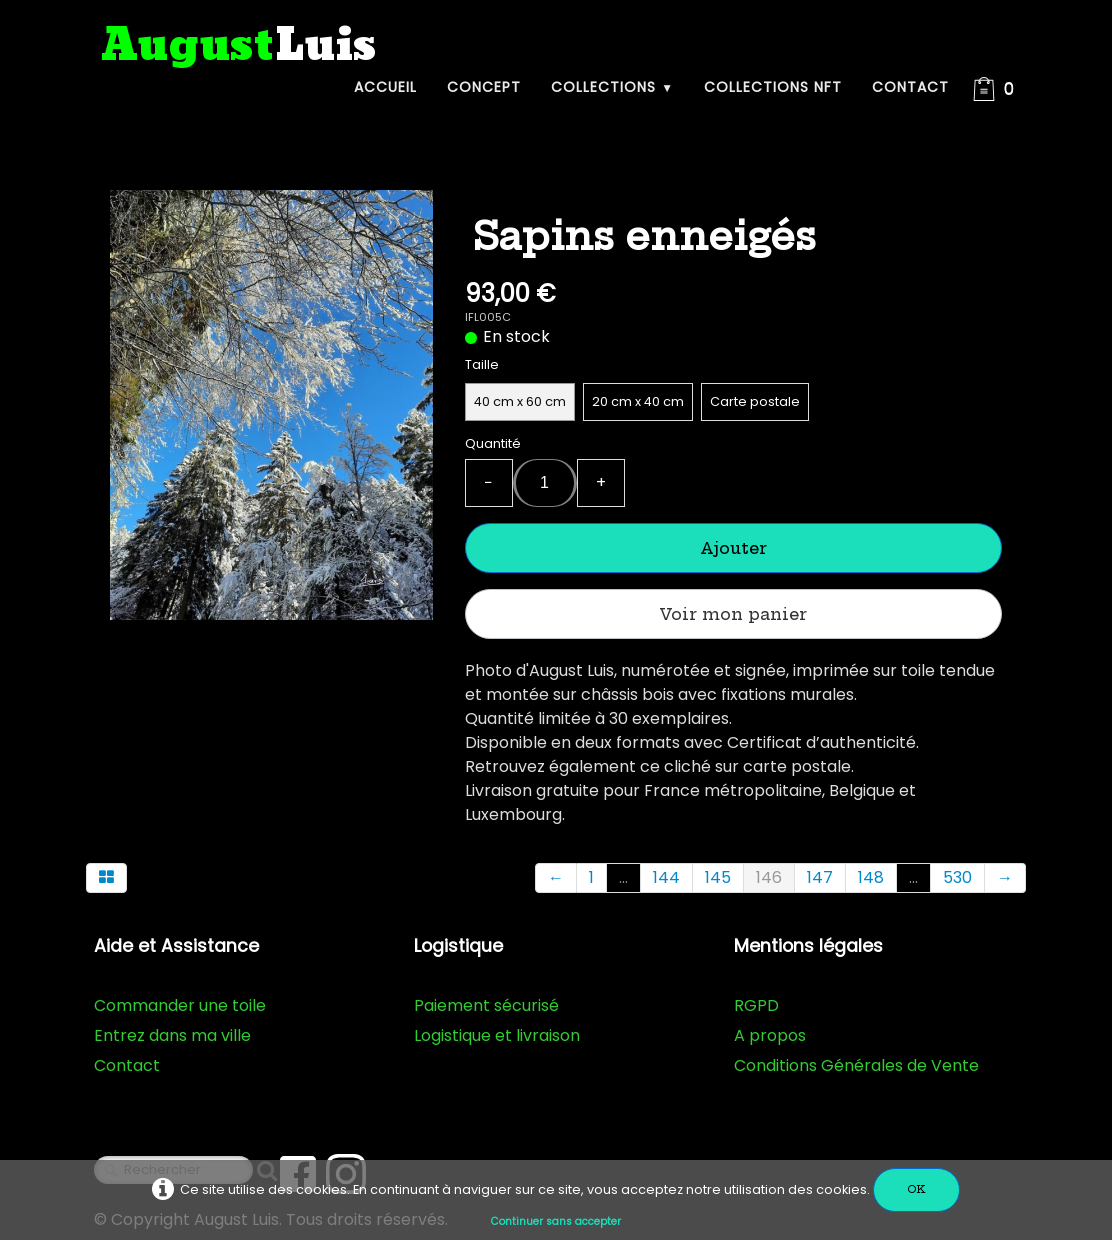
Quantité (493, 443)
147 (820, 877)
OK (916, 1189)
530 (957, 877)
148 (871, 877)
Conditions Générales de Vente (856, 1065)
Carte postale (755, 401)
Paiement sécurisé (486, 1005)
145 (718, 877)
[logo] (239, 46)
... (623, 877)
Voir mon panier (733, 614)
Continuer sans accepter (556, 1221)
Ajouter (733, 548)
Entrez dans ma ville (172, 1035)
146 (769, 877)
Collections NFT (773, 87)
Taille (482, 364)
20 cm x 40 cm (638, 401)
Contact (910, 87)
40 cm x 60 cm (520, 401)
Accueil (385, 87)
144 (666, 877)
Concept (484, 87)
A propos (770, 1035)
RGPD (756, 1005)
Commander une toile (180, 1005)
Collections (612, 87)
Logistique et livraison (497, 1035)
